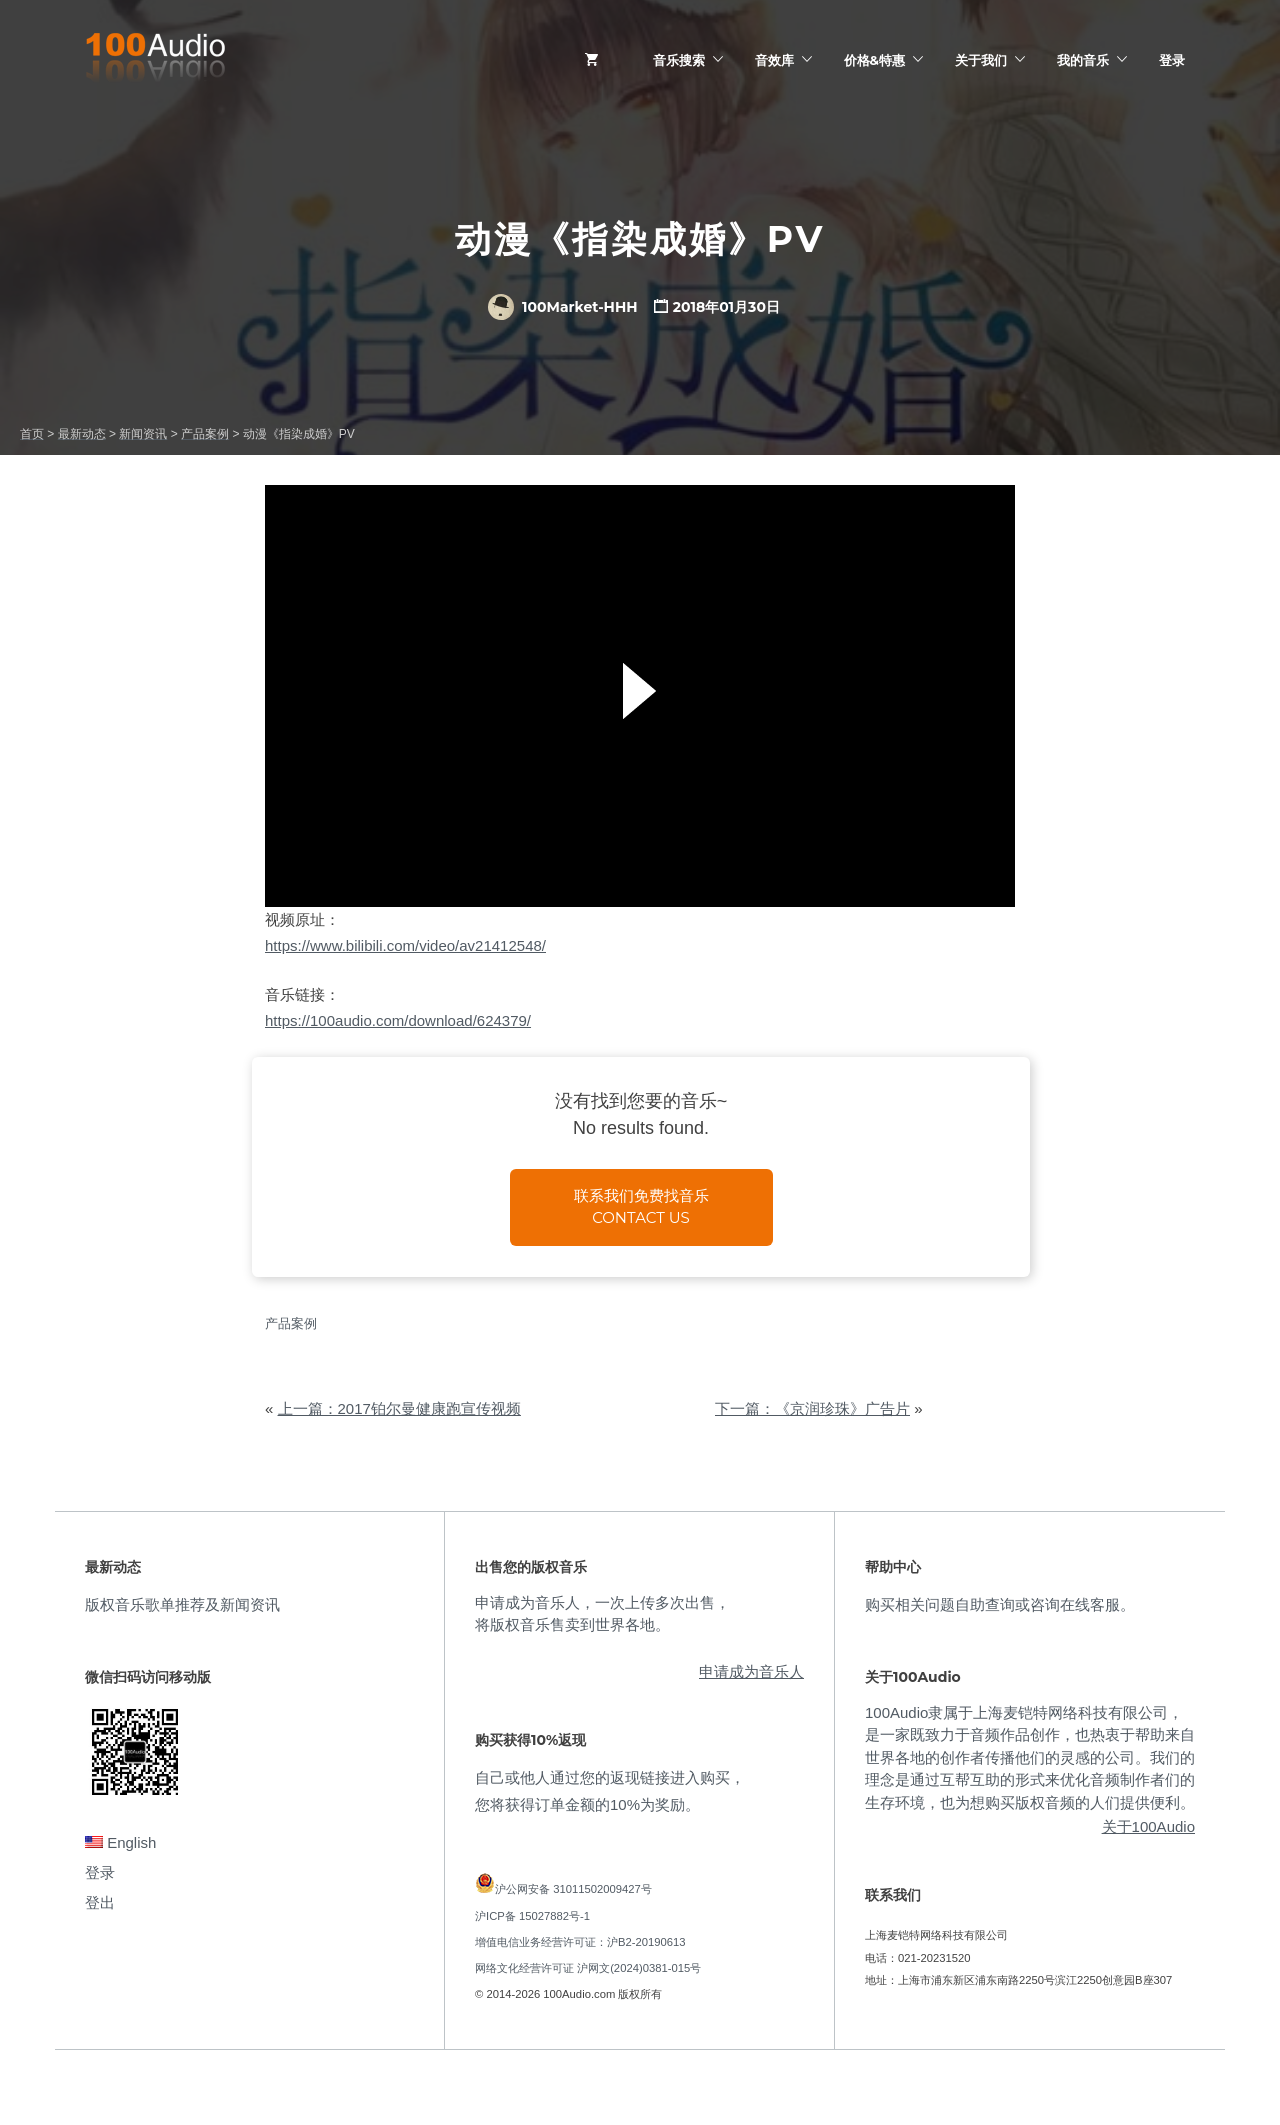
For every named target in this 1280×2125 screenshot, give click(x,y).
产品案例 (291, 1323)
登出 (100, 1902)
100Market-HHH (562, 307)
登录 (1172, 60)
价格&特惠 (874, 60)
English (120, 1842)
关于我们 (981, 60)
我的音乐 (1083, 60)
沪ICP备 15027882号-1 (532, 1916)
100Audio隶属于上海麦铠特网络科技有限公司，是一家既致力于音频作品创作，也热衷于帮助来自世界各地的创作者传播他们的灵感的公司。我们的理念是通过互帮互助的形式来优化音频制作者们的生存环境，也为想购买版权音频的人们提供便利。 (1030, 1757)
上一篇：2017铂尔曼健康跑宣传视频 (399, 1408)
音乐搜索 (679, 60)
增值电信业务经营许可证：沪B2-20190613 (580, 1942)
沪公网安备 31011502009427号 (573, 1889)
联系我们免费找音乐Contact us (641, 1207)
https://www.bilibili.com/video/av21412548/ (405, 945)
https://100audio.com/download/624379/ (398, 1020)
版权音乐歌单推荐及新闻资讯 (182, 1604)
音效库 (774, 60)
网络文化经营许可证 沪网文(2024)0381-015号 (588, 1968)
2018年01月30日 (726, 307)
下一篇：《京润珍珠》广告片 (812, 1408)
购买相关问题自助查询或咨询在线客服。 (1000, 1604)
